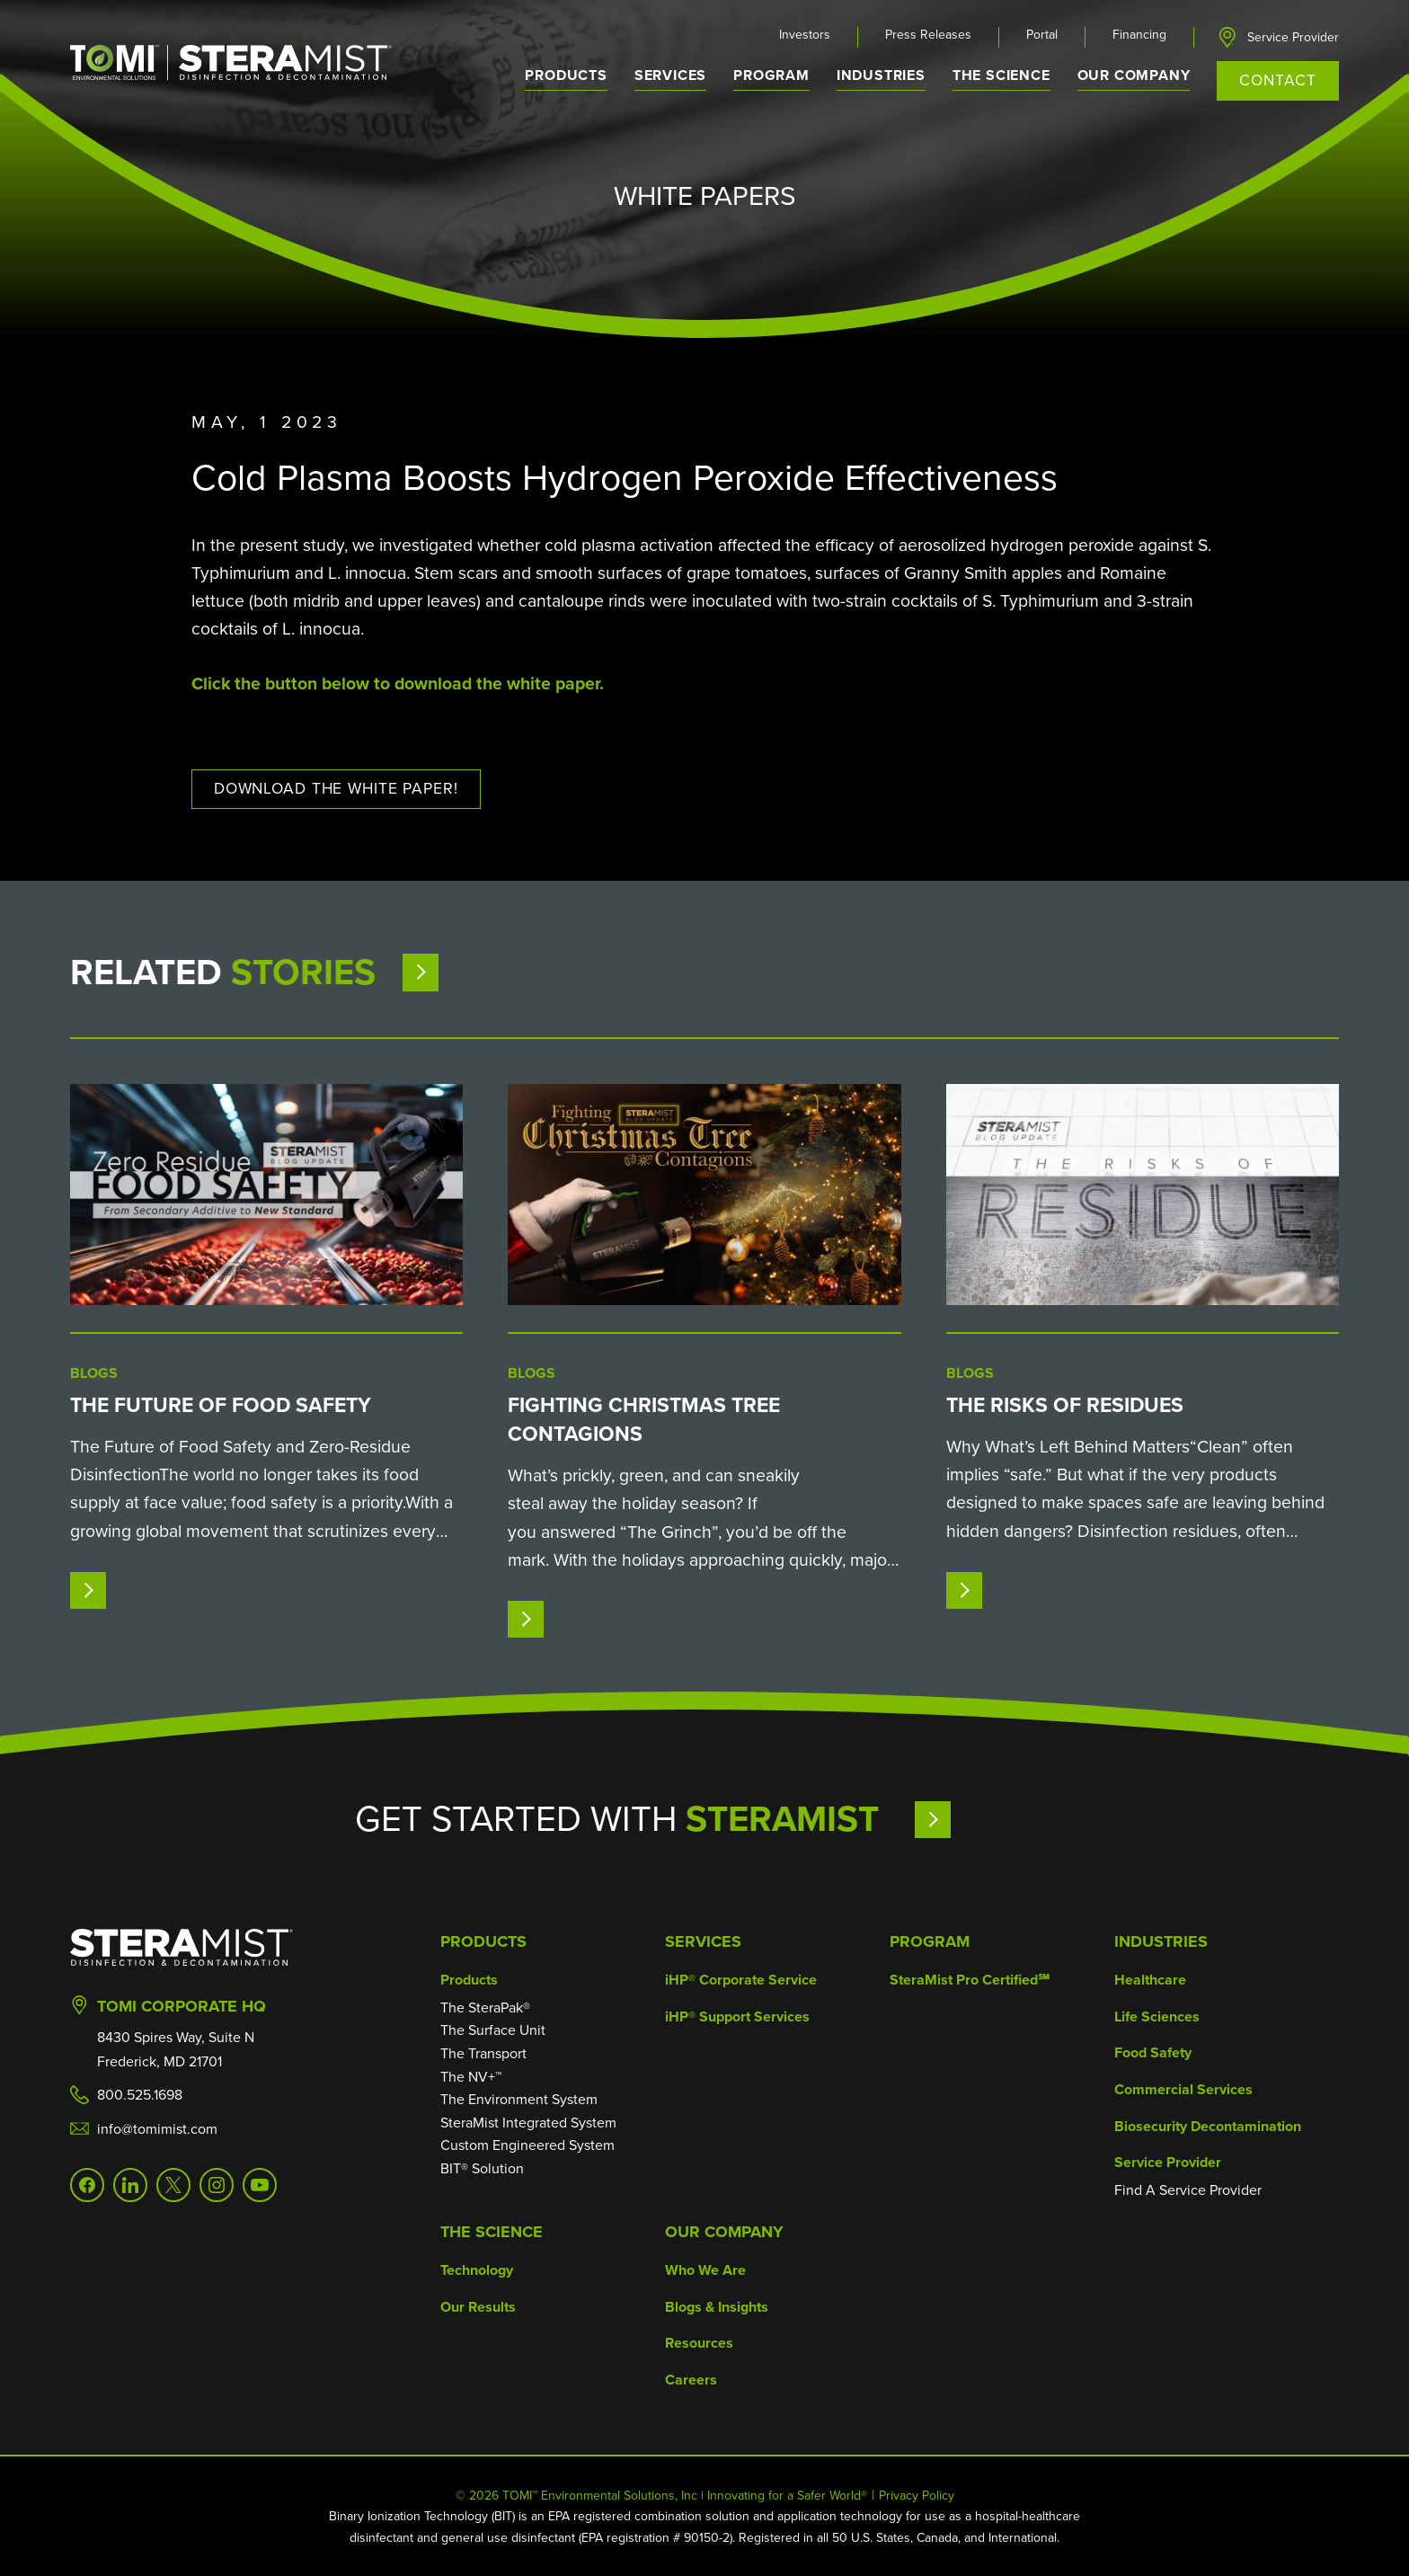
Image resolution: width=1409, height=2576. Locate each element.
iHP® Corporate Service (741, 1979)
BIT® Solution (482, 2168)
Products (483, 1941)
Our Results (478, 2306)
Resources (699, 2342)
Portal (1042, 35)
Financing (1139, 35)
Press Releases (928, 35)
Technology (476, 2270)
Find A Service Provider (1188, 2190)
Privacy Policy (916, 2495)
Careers (691, 2379)
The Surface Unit (492, 2030)
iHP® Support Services (737, 2016)
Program (771, 75)
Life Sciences (1157, 2016)
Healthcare (1150, 1979)
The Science (491, 2231)
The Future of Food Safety (220, 1405)
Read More (136, 1590)
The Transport (483, 2053)
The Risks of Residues (1064, 1405)
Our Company (724, 2231)
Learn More (984, 1819)
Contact (1277, 80)
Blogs (94, 1373)
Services (703, 1941)
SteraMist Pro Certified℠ (970, 1979)
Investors (804, 35)
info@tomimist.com (157, 2129)
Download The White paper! (336, 788)
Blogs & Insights (716, 2306)
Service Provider (1293, 37)
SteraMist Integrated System (528, 2122)
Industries (1161, 1941)
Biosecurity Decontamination (1207, 2126)
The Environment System (519, 2099)
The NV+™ (470, 2076)
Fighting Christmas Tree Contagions (644, 1419)
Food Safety (1153, 2052)
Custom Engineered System (527, 2145)
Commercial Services (1183, 2089)
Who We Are (705, 2270)
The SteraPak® (485, 2007)
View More (466, 971)
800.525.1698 (139, 2094)
